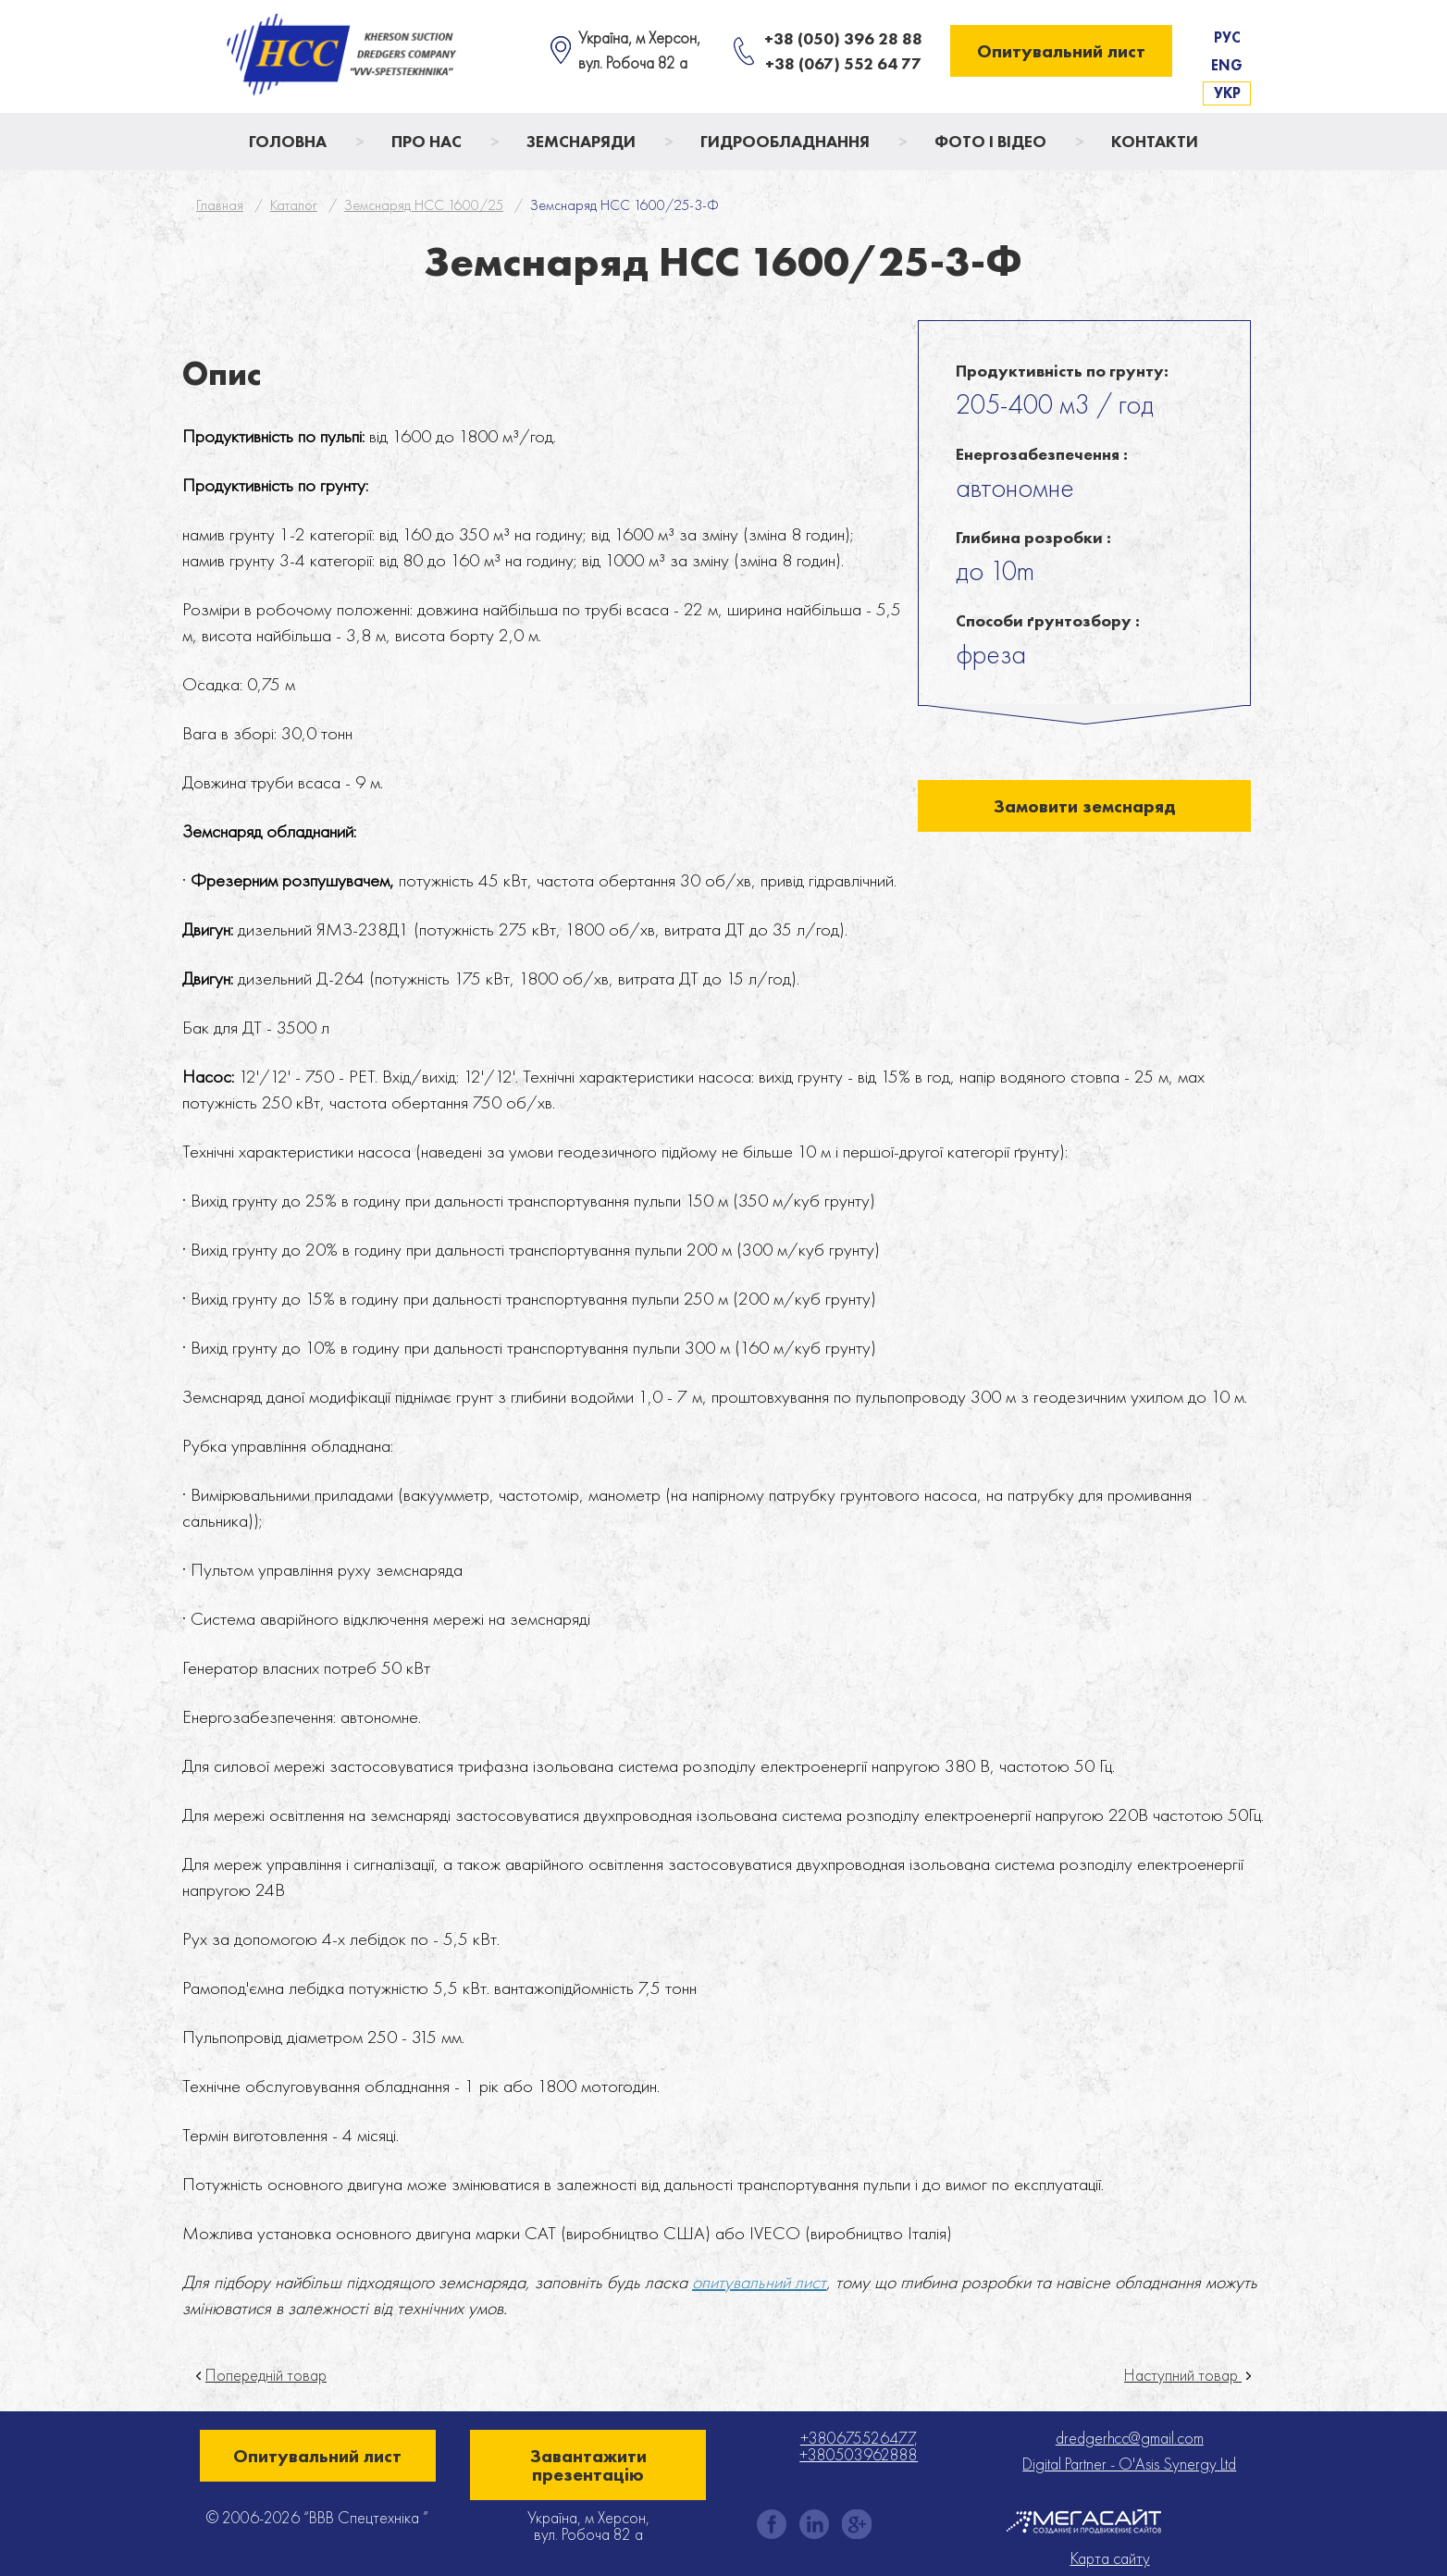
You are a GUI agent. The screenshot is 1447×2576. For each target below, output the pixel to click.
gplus (857, 2524)
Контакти (1154, 141)
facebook (771, 2524)
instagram (814, 2524)
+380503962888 (858, 2454)
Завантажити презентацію (588, 2465)
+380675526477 (857, 2437)
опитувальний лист (759, 2282)
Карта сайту (1110, 2558)
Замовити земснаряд (1085, 806)
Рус (1227, 37)
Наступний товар (1183, 2375)
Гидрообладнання (785, 141)
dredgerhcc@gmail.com (1130, 2437)
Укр (1227, 93)
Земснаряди (581, 141)
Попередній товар (266, 2375)
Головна (288, 141)
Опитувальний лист (1061, 51)
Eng (1227, 65)
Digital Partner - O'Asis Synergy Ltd (1129, 2463)
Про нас (426, 141)
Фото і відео (990, 141)
